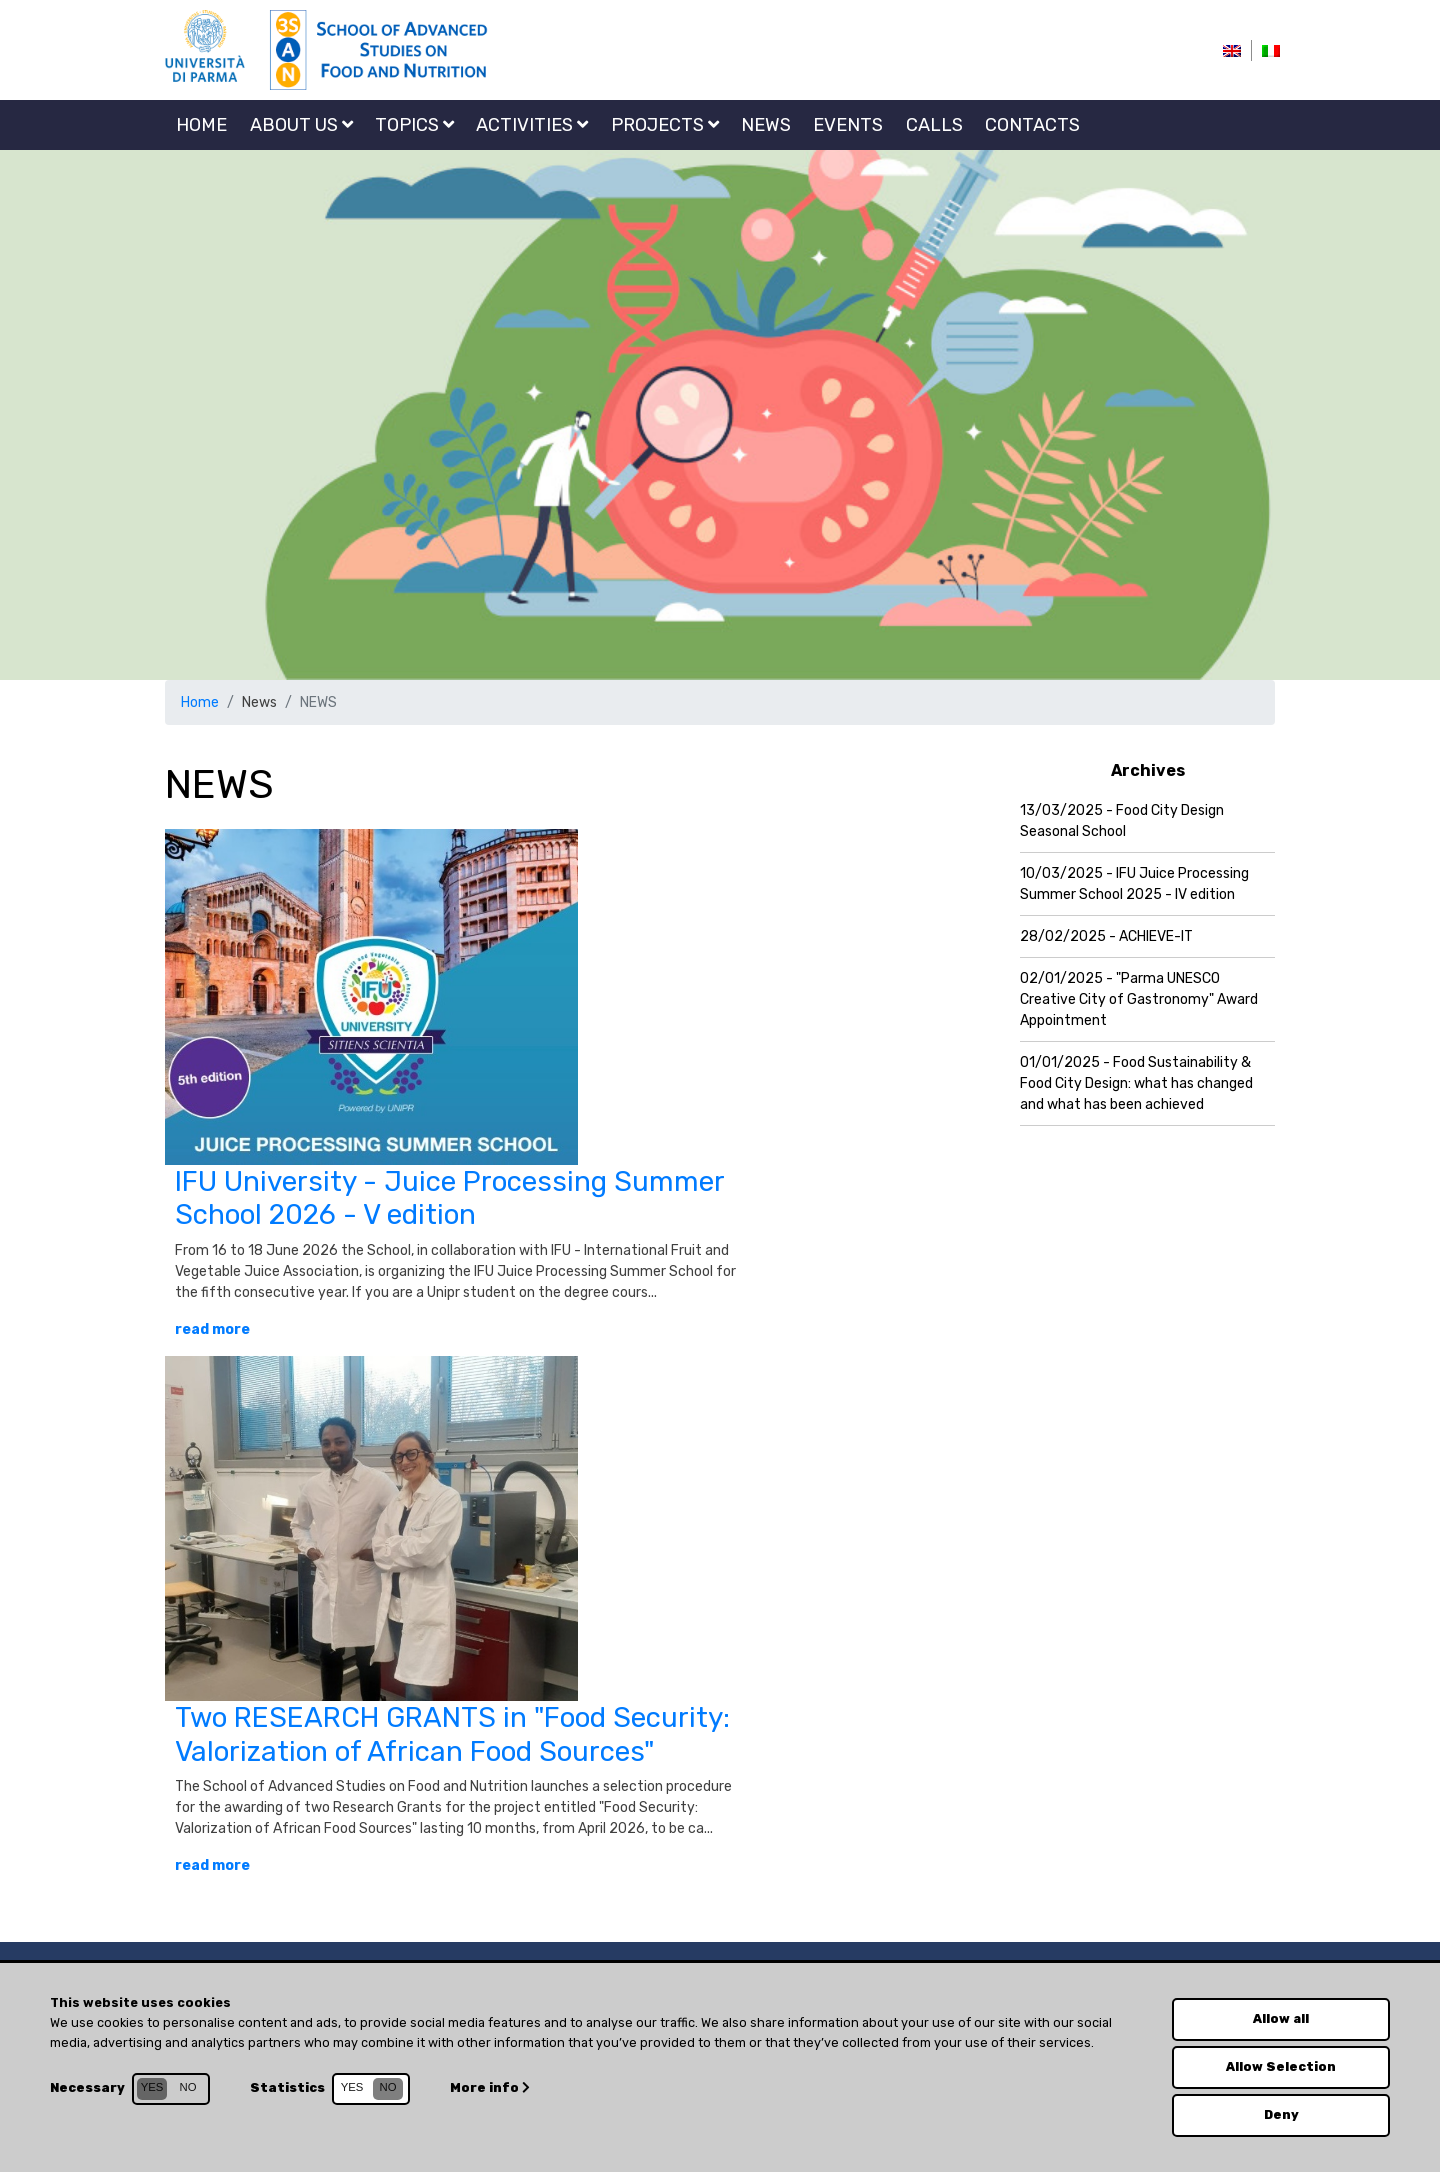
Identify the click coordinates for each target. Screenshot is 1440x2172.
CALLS (934, 125)
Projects (665, 125)
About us (301, 125)
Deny (1281, 2114)
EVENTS (848, 125)
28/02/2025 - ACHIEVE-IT (1106, 936)
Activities (532, 125)
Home (201, 125)
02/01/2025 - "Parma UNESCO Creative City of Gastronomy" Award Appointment (1139, 999)
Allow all (1281, 2018)
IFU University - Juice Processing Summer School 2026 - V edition (449, 1198)
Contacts (1032, 125)
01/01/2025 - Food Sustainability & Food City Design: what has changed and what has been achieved (1136, 1083)
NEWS (766, 125)
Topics (414, 125)
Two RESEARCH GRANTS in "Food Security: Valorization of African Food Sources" (452, 1734)
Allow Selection (1281, 2066)
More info (489, 2087)
